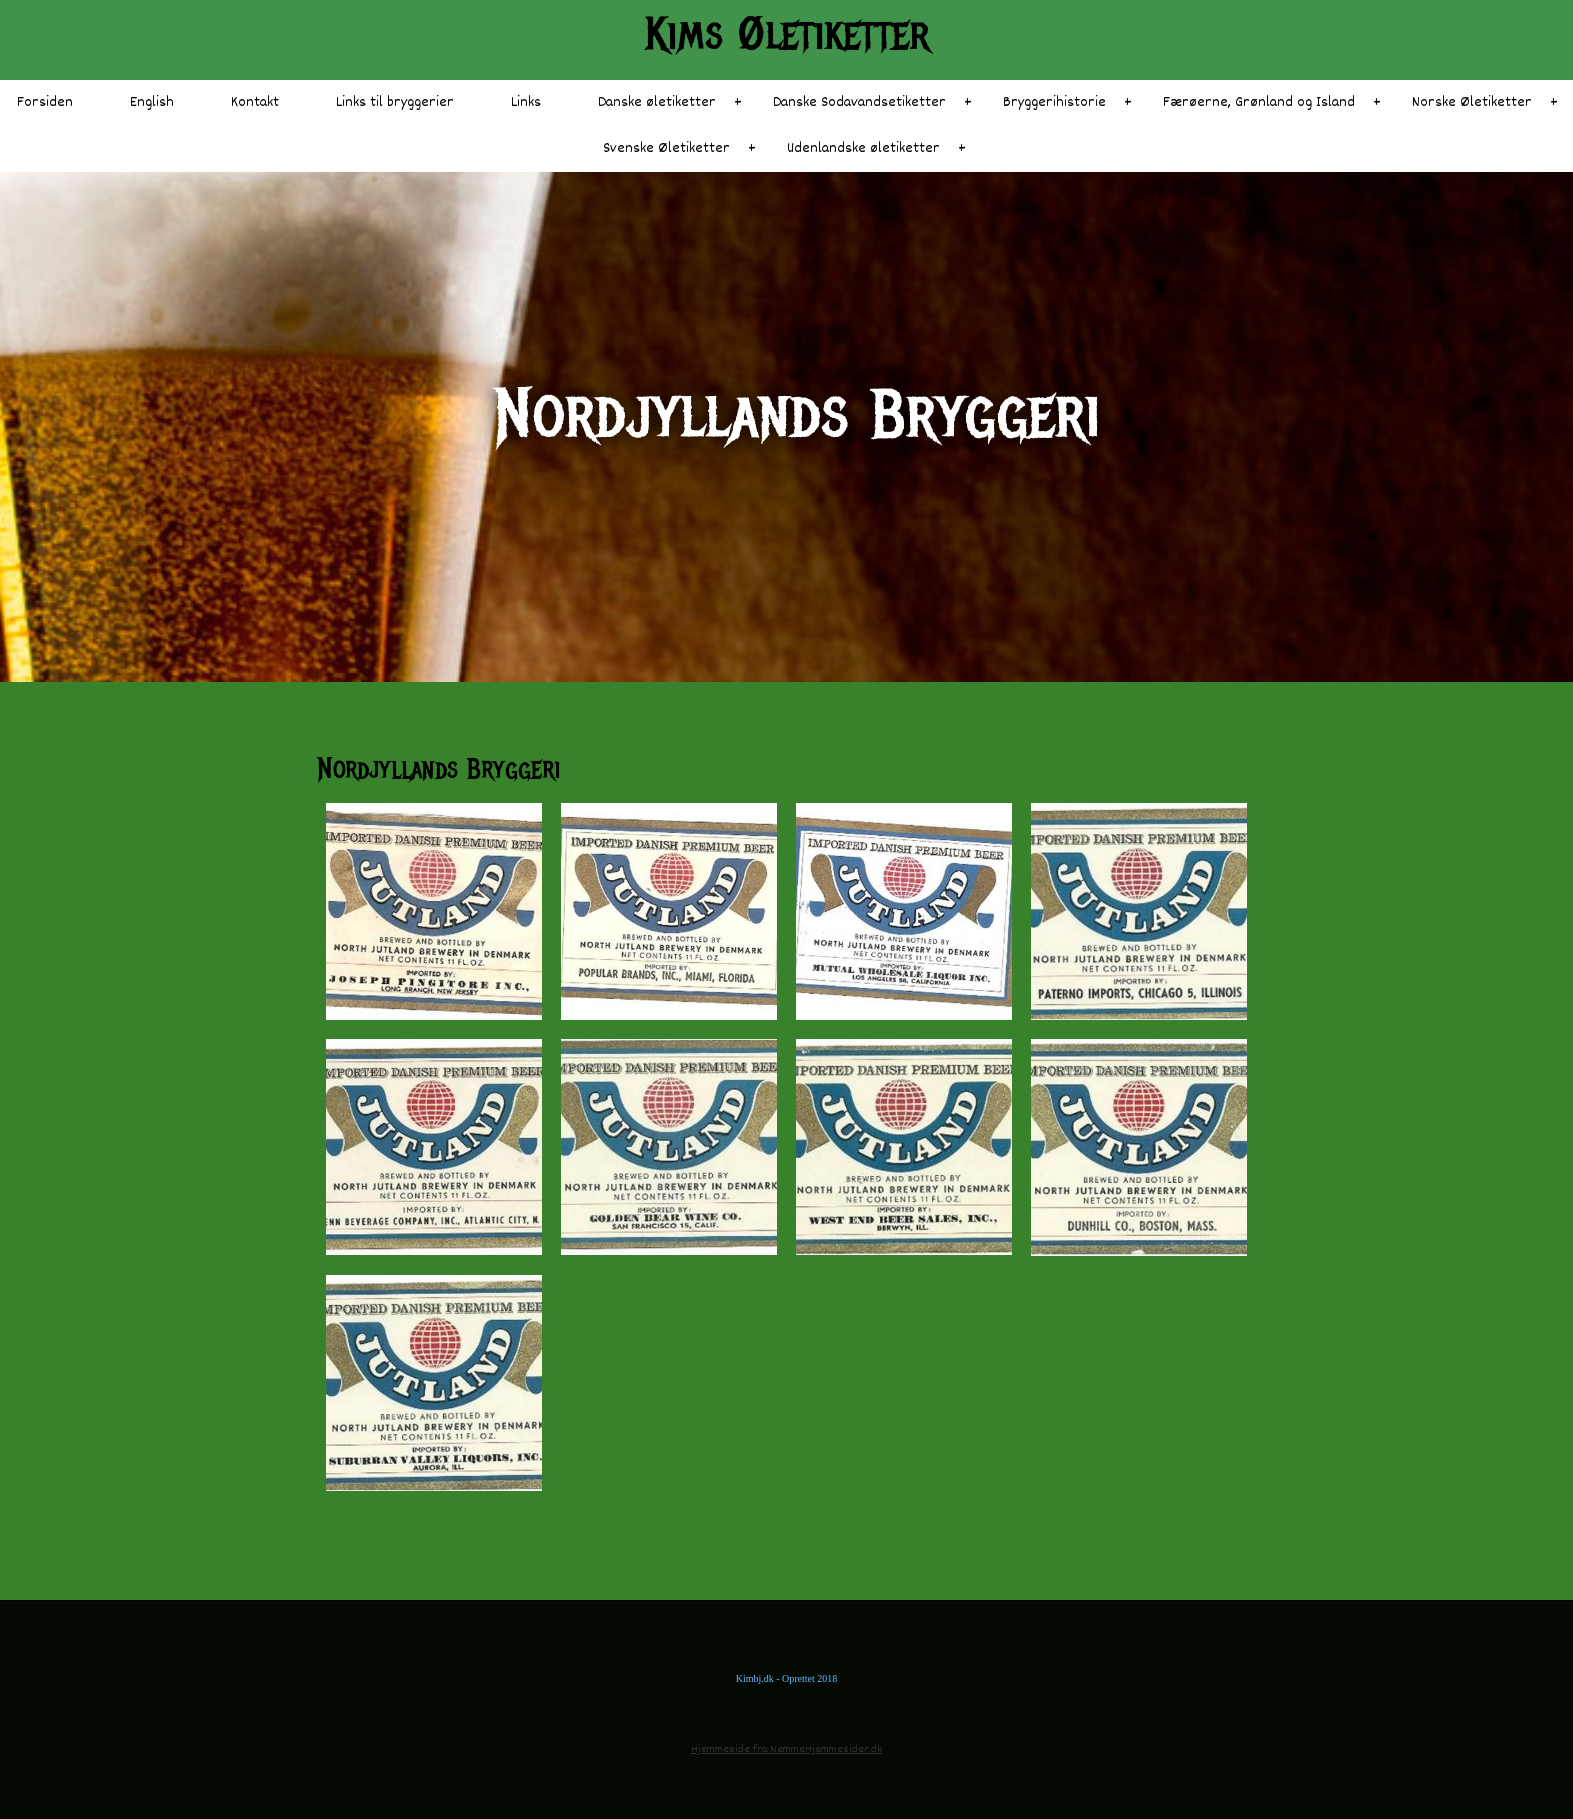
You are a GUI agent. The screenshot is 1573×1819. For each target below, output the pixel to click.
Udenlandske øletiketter (863, 148)
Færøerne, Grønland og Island (1259, 102)
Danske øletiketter (657, 102)
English (152, 102)
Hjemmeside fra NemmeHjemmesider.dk (786, 1749)
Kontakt (255, 102)
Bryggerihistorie (1054, 102)
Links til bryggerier (395, 102)
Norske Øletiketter (1472, 102)
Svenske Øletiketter (666, 148)
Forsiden (45, 102)
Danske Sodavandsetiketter (859, 102)
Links (526, 102)
